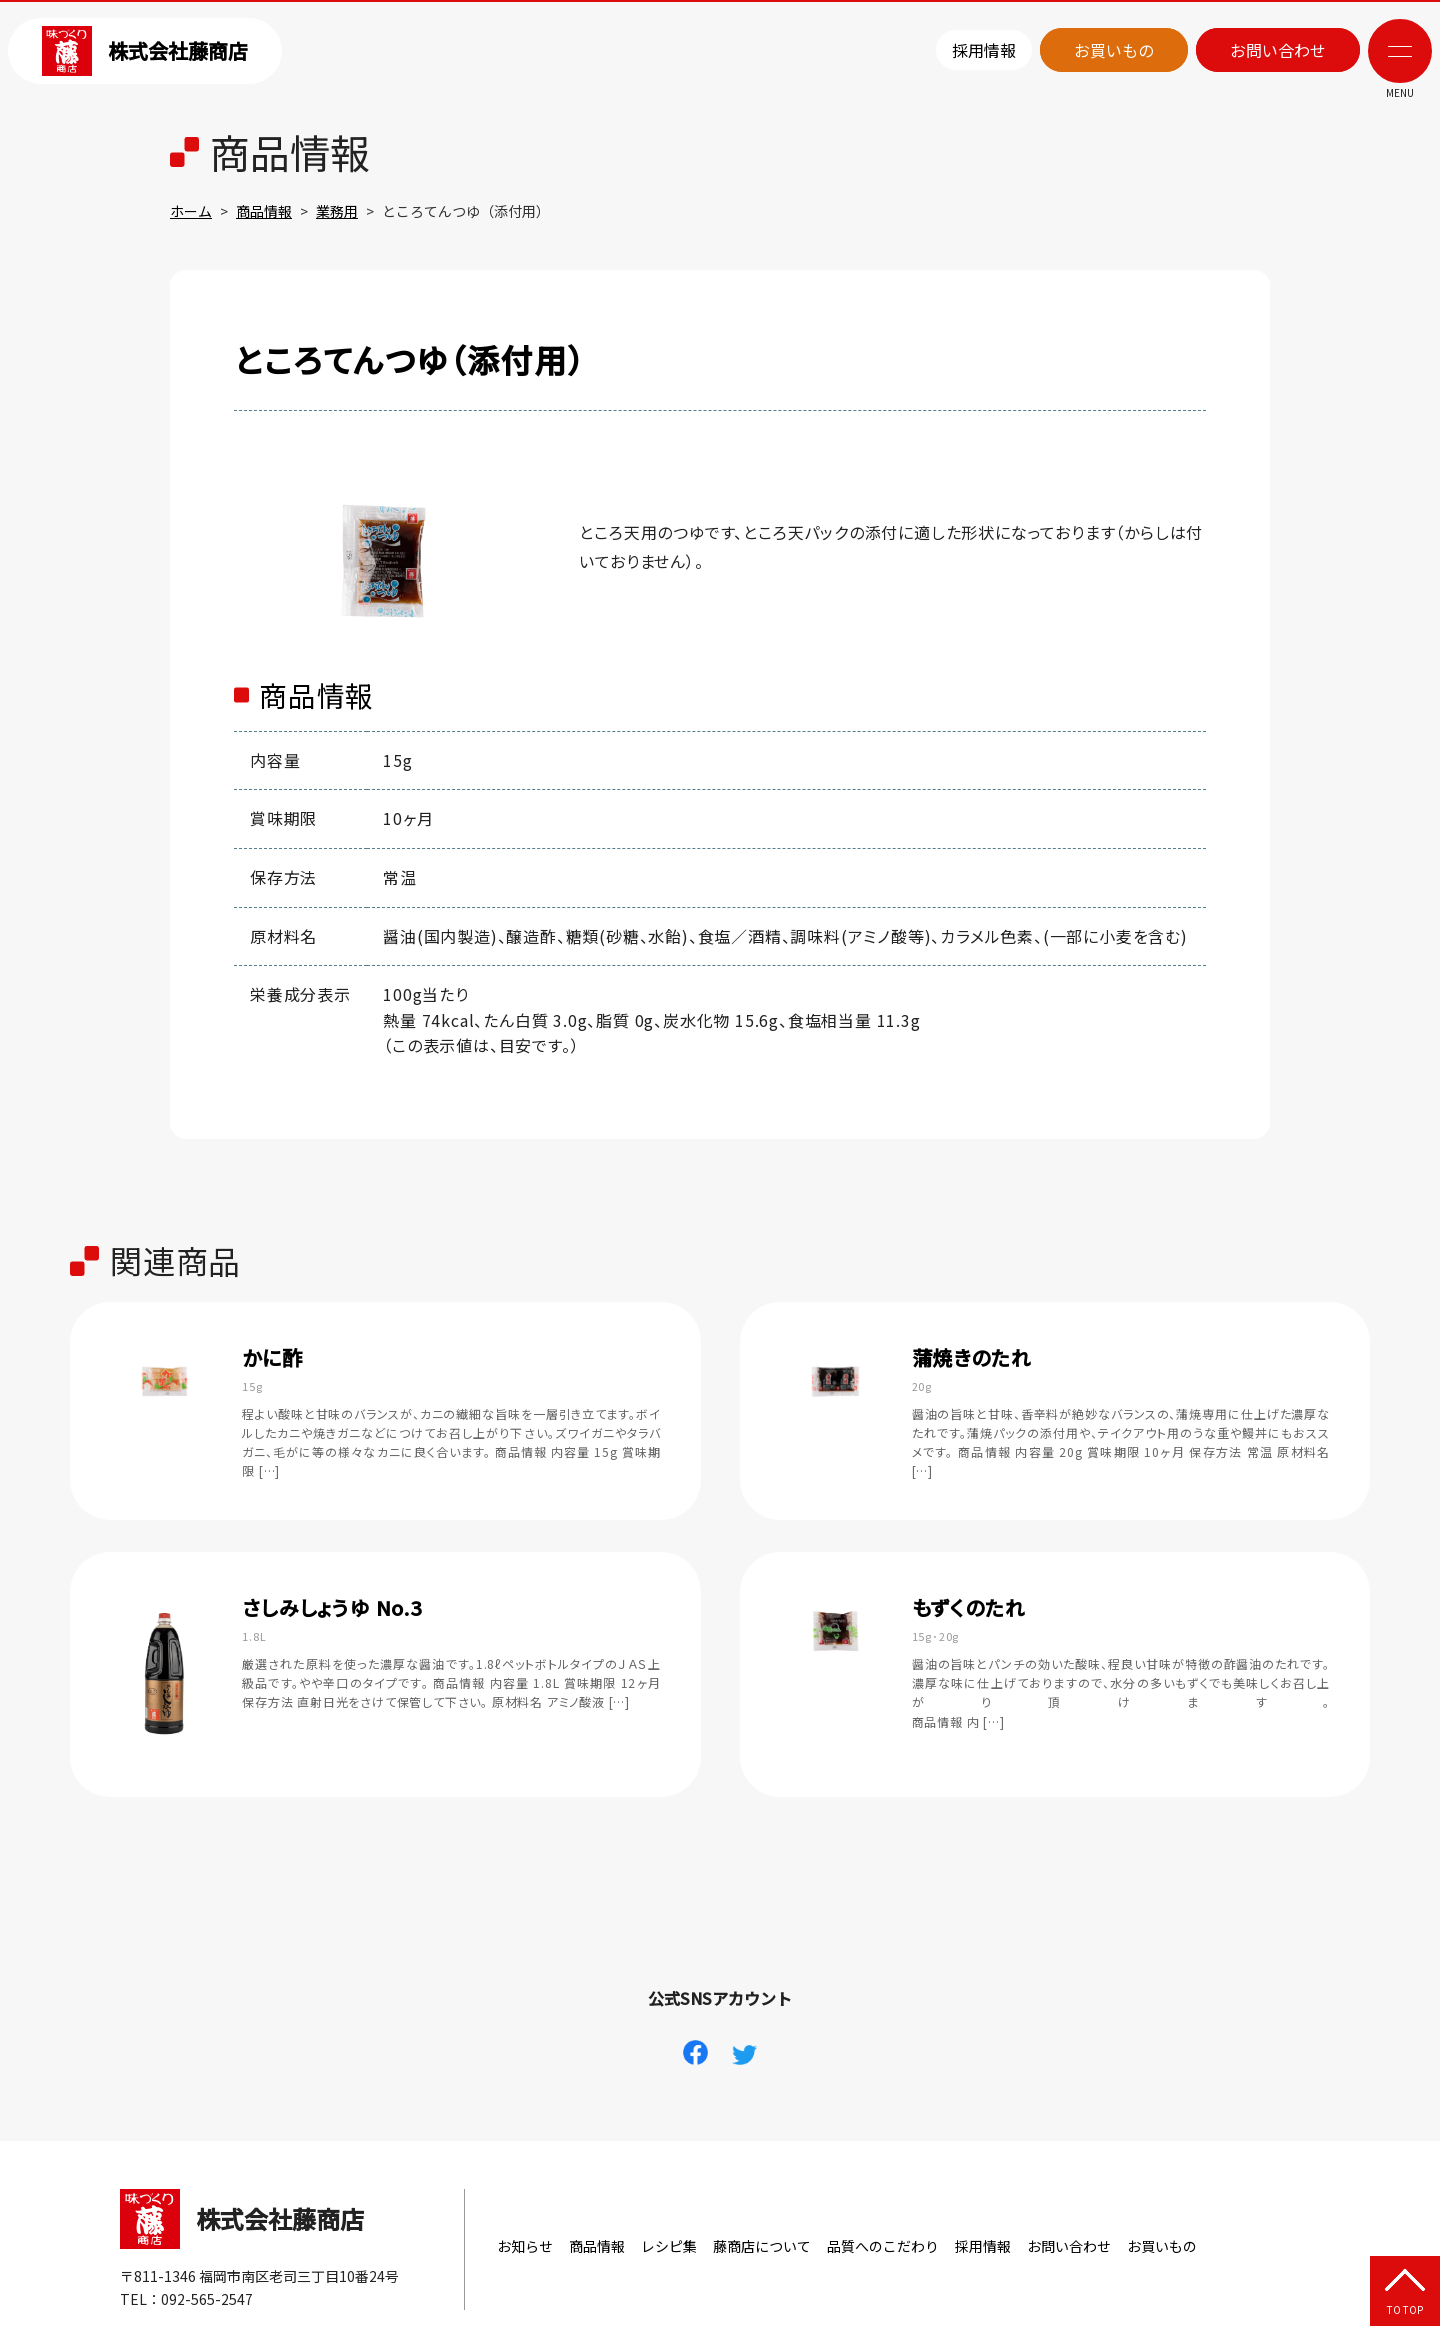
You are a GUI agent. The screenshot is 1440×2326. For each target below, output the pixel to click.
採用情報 (984, 50)
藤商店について (762, 2246)
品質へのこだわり (883, 2246)
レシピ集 (669, 2246)
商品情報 (264, 211)
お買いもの (1114, 50)
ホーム (191, 211)
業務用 (337, 211)
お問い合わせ (1278, 50)
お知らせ (525, 2246)
